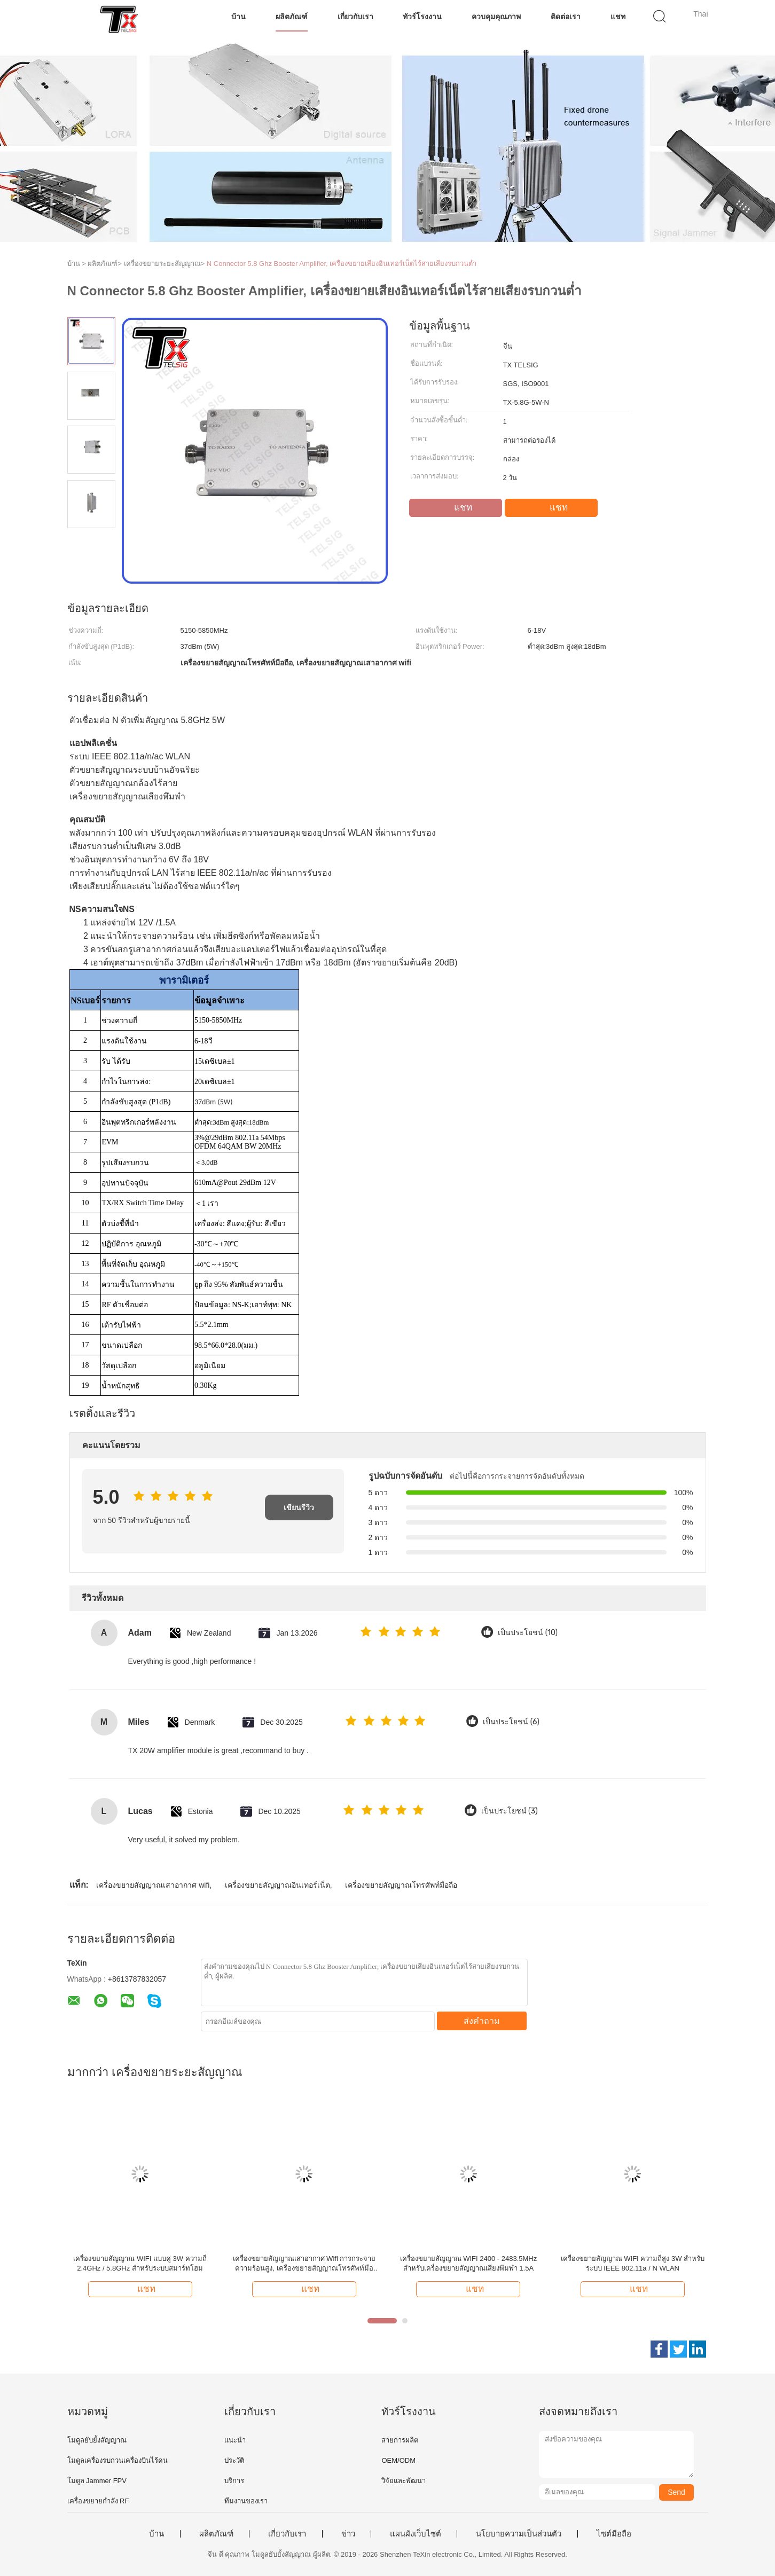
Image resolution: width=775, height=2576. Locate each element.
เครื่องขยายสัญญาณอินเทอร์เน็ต (277, 1885)
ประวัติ (234, 2460)
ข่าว (348, 2534)
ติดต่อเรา (566, 16)
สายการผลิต (399, 2440)
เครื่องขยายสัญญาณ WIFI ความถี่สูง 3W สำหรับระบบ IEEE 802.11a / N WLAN (632, 2263)
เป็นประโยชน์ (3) (509, 1811)
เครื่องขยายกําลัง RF (98, 2501)
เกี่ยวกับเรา (355, 16)
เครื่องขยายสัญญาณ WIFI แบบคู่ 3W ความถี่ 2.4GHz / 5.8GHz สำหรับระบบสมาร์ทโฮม (139, 2263)
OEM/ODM (398, 2460)
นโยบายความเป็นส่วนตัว (518, 2534)
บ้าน (238, 16)
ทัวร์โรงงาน (422, 16)
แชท (617, 16)
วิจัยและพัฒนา (403, 2481)
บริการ (234, 2481)
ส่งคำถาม (482, 2020)
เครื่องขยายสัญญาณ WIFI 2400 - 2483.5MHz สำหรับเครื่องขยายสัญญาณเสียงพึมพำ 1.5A (468, 2263)
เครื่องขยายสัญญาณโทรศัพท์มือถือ (401, 1885)
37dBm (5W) (213, 1101)
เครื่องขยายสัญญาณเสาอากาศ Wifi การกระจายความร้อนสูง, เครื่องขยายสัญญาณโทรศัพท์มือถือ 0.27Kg (304, 2264)
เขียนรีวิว (299, 1507)
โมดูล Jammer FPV (97, 2481)
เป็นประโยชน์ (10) (528, 1632)
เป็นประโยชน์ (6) (511, 1721)
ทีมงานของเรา (246, 2501)
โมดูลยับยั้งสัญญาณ (97, 2440)
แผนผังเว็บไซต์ (415, 2534)
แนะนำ (235, 2440)
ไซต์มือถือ (614, 2534)
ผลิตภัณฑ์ (292, 16)
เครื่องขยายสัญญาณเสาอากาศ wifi (152, 1885)
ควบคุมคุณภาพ (496, 16)
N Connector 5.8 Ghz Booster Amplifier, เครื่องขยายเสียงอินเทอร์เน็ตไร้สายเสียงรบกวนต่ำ (342, 264)
